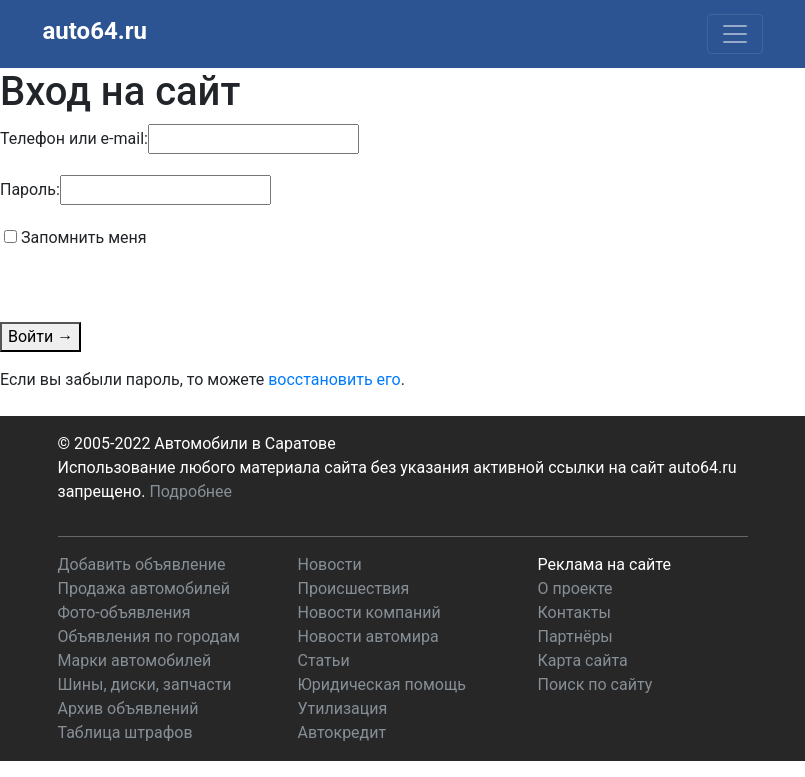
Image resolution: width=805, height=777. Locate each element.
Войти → (40, 336)
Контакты (574, 612)
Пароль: (30, 189)
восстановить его (334, 379)
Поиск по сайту (595, 684)
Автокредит (342, 732)
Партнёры (575, 636)
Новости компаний (369, 612)
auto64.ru (95, 31)
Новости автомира (368, 636)
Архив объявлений (128, 708)
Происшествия (354, 588)
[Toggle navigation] (735, 34)
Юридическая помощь (382, 684)
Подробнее (190, 491)
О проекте (575, 588)
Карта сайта (583, 660)
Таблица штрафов (125, 732)
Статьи (324, 660)
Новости (330, 564)
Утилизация (343, 708)
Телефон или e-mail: (74, 138)
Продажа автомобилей (144, 588)
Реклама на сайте (604, 564)
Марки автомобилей (135, 660)
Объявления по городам (149, 636)
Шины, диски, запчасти (145, 684)
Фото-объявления (124, 612)
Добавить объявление (142, 564)
